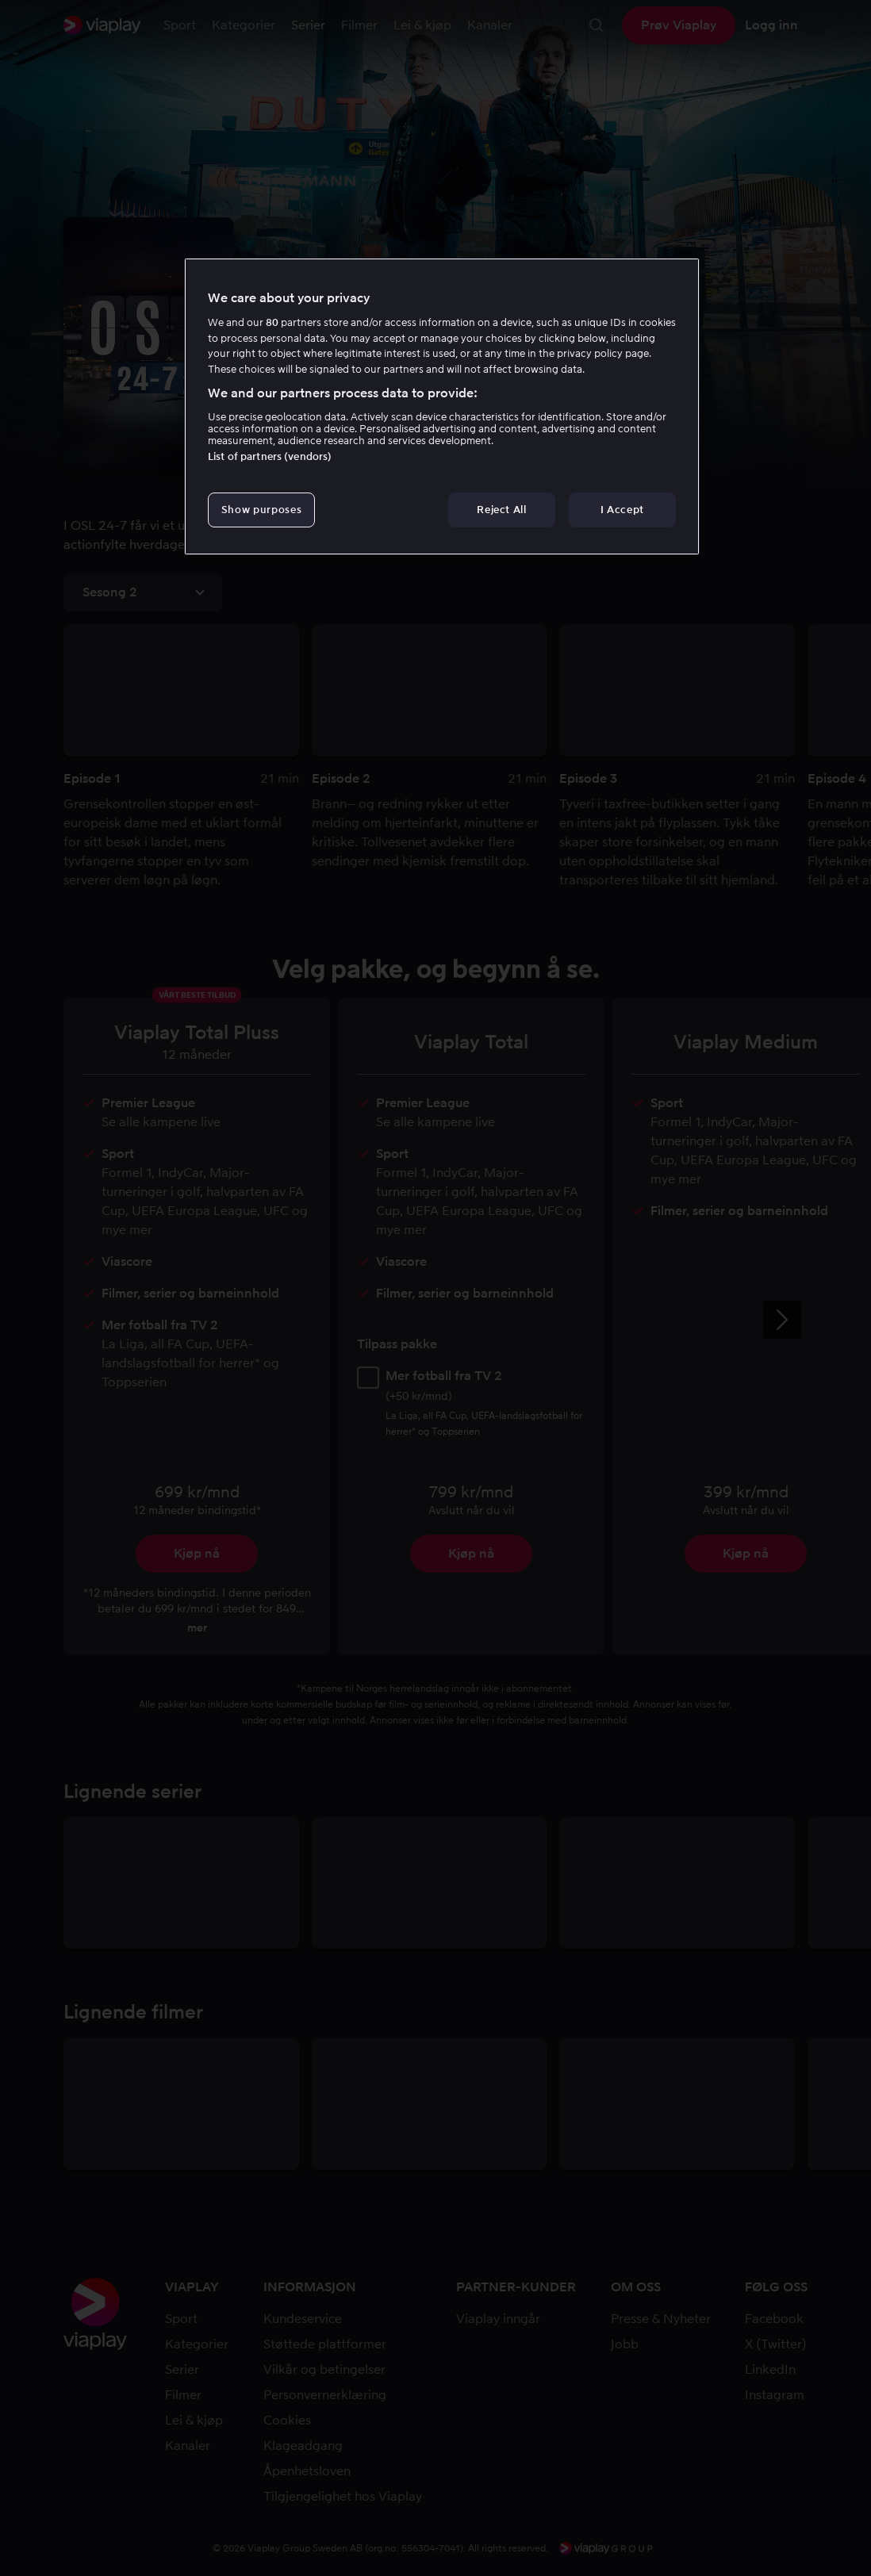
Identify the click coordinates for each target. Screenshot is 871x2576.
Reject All (502, 510)
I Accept (622, 510)
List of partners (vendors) (270, 456)
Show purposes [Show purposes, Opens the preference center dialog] (261, 510)
